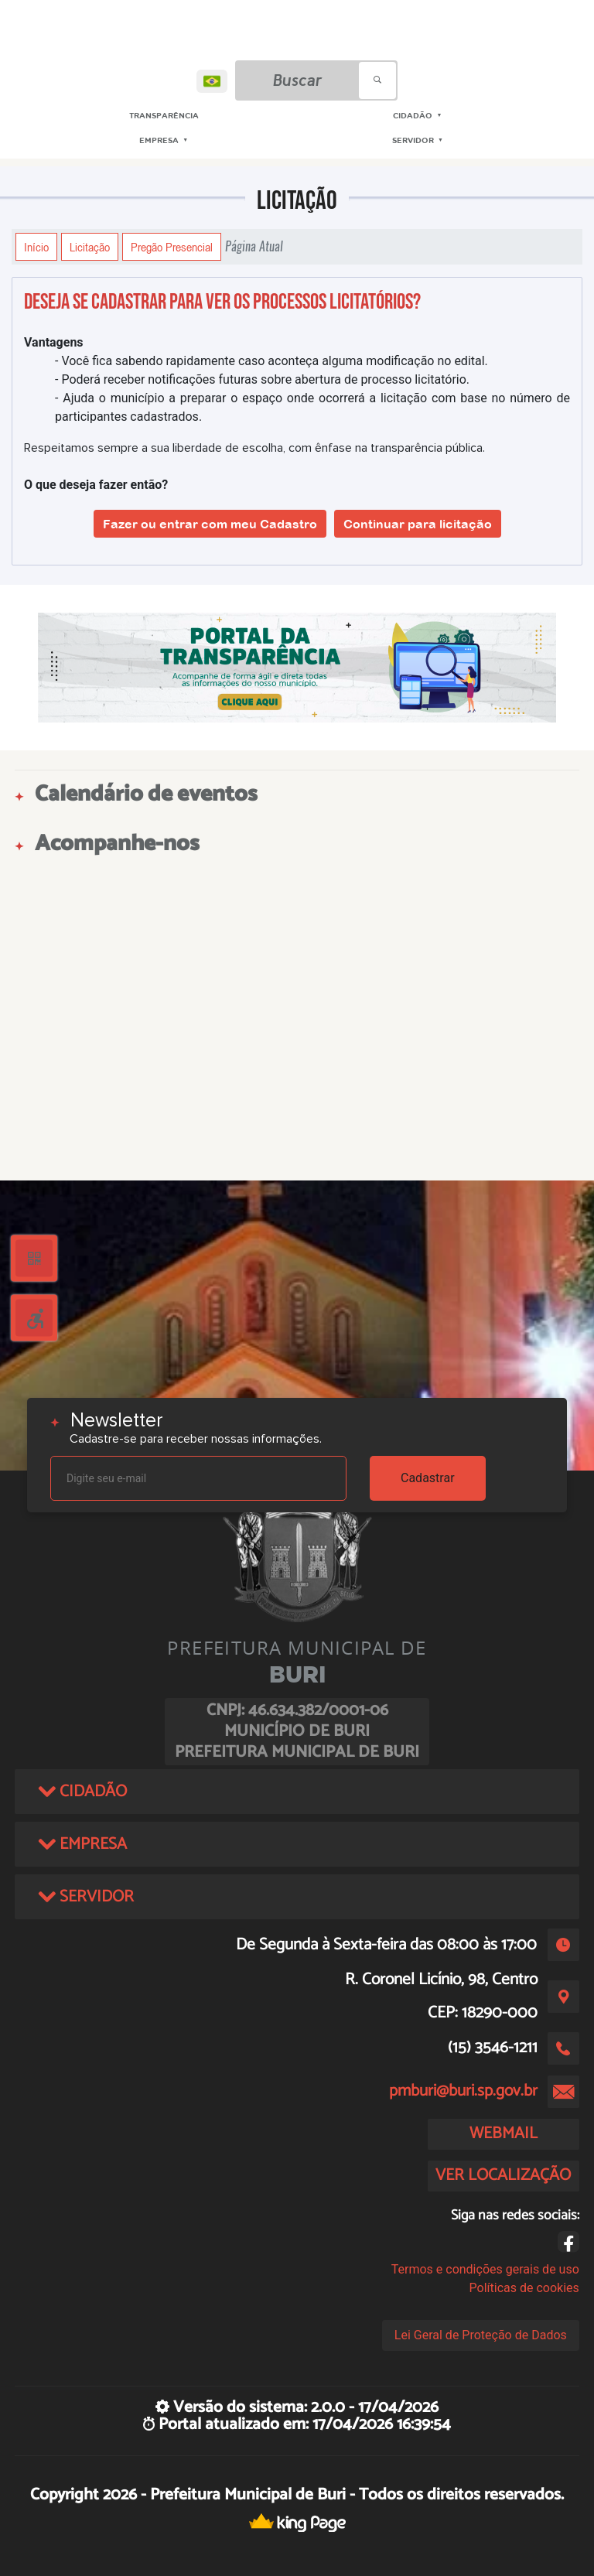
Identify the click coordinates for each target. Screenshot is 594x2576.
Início (36, 247)
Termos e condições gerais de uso (485, 2269)
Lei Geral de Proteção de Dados (480, 2335)
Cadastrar (428, 1478)
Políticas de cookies (524, 2287)
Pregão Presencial (172, 247)
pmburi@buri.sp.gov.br (463, 2091)
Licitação (90, 247)
